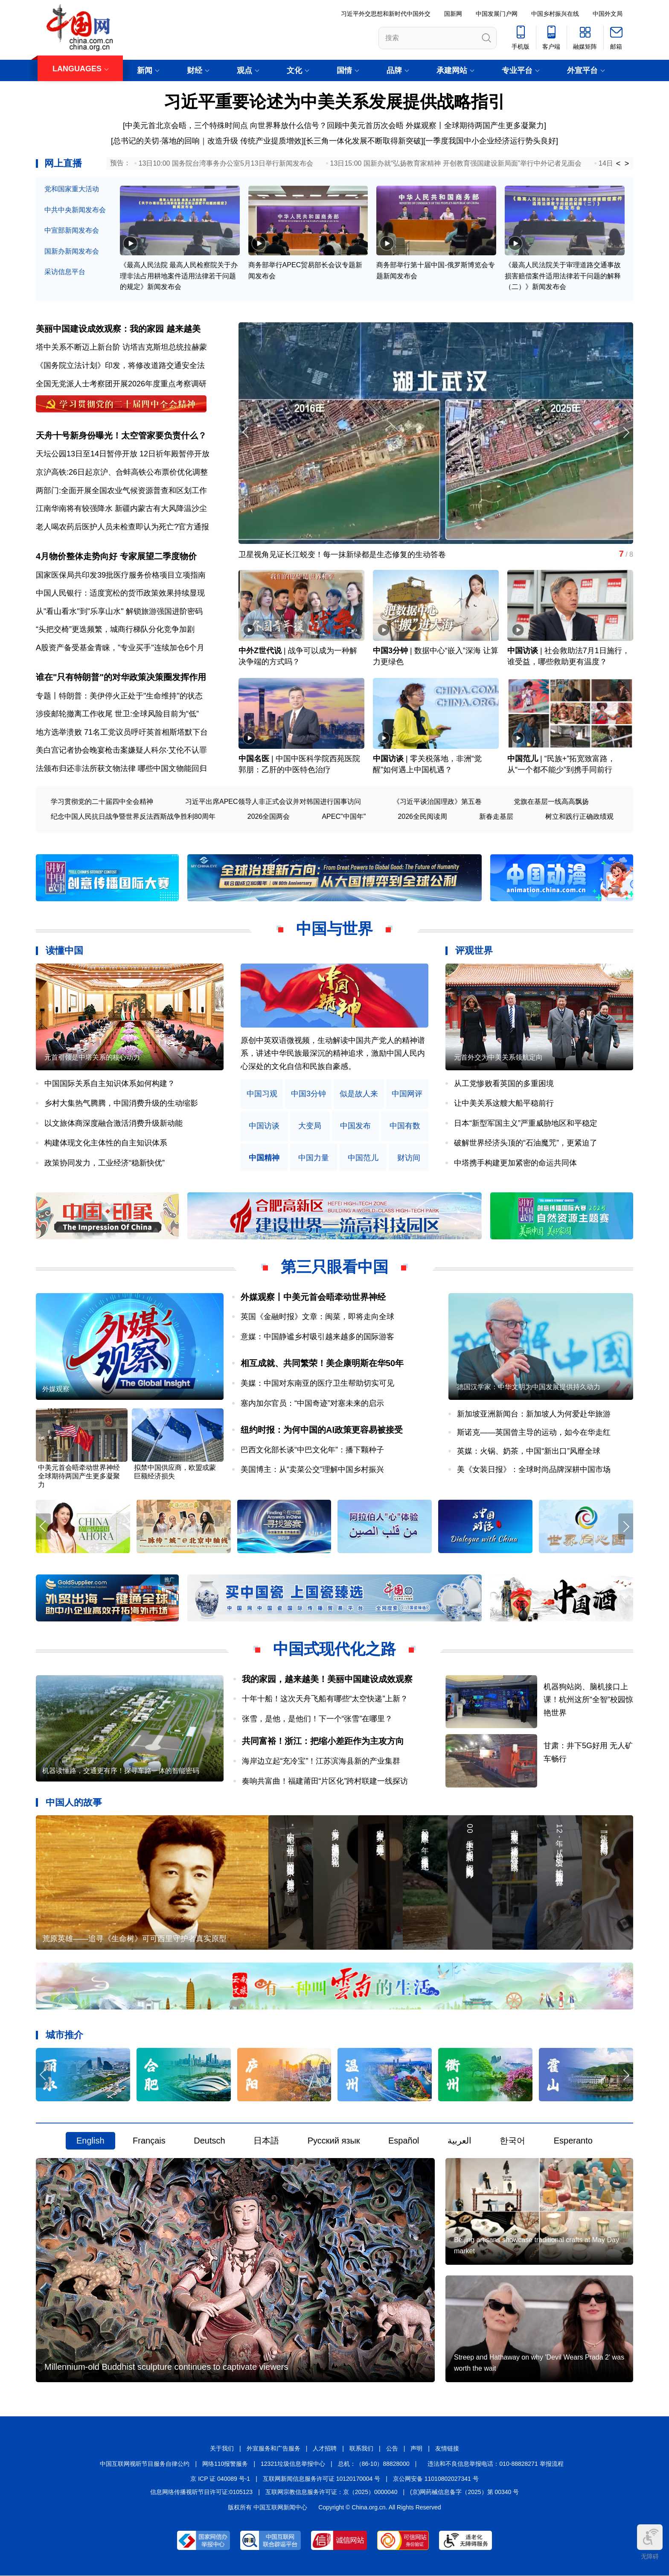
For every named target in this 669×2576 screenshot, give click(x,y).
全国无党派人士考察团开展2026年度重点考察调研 (121, 384)
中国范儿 (522, 758)
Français (149, 2141)
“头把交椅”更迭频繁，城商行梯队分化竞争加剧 (115, 629)
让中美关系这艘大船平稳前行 (504, 1103)
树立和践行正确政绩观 (579, 817)
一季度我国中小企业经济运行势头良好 (490, 141)
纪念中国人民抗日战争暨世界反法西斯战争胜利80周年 (133, 817)
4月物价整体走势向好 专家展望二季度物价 (116, 556)
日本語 (266, 2141)
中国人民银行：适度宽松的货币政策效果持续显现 (120, 593)
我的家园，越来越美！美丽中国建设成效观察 (327, 1679)
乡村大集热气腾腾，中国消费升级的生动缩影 (121, 1103)
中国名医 (254, 758)
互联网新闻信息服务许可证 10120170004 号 (321, 2479)
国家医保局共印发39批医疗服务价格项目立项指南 (121, 575)
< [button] (618, 163)
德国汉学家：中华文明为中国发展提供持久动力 (528, 1386)
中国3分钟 (390, 650)
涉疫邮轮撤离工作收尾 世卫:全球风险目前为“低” (117, 714)
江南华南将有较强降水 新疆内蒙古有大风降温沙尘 (121, 508)
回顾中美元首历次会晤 (366, 125)
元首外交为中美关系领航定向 (498, 1057)
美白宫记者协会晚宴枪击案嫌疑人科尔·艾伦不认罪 (121, 750)
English (90, 2141)
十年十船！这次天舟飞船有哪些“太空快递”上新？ (325, 1699)
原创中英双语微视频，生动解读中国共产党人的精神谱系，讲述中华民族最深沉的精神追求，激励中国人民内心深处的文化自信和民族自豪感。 (333, 1053)
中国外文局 (607, 13)
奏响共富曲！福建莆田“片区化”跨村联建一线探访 (325, 1781)
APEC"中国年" (344, 817)
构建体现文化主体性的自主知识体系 (105, 1143)
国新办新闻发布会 (71, 251)
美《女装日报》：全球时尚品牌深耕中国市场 (534, 1470)
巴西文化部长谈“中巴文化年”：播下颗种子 (312, 1450)
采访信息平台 (64, 271)
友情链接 (447, 2448)
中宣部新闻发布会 (71, 230)
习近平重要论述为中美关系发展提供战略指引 (334, 101)
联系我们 (361, 2448)
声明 (416, 2448)
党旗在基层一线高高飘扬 (551, 802)
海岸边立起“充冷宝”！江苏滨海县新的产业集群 (321, 1761)
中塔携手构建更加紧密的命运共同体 (515, 1163)
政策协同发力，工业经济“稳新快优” (104, 1163)
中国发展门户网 (497, 13)
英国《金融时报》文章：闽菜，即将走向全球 (317, 1317)
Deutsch (209, 2141)
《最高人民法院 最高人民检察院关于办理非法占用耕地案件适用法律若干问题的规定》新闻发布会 (179, 275)
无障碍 (650, 2542)
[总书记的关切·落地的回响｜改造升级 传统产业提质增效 (206, 141)
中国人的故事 (74, 1802)
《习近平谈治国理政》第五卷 (437, 802)
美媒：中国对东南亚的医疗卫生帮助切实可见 (317, 1383)
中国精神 (264, 1158)
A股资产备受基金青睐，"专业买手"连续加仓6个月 (120, 647)
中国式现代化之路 (334, 1649)
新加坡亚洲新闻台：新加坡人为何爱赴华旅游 (534, 1414)
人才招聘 (325, 2448)
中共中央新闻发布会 (75, 209)
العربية (459, 2141)
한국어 (512, 2141)
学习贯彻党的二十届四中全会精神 (102, 802)
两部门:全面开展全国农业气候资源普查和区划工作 (121, 490)
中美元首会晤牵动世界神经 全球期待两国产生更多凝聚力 (79, 1476)
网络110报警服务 (225, 2464)
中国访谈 (522, 650)
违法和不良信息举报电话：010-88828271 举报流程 (495, 2464)
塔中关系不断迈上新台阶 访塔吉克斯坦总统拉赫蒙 (121, 347)
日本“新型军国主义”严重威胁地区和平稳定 (525, 1123)
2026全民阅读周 (422, 817)
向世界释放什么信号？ (288, 125)
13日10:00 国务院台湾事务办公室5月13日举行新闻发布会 (226, 163)
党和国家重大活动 (71, 189)
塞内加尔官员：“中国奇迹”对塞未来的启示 (312, 1403)
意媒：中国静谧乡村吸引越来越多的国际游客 (317, 1336)
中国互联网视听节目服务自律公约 (144, 2464)
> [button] (627, 163)
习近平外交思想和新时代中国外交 (385, 13)
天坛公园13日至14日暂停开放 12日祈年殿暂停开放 (122, 454)
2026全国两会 (268, 817)
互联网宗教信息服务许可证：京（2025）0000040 (331, 2492)
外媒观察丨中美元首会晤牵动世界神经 (313, 1297)
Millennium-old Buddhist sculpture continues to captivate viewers (166, 2367)
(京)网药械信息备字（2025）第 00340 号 (464, 2492)
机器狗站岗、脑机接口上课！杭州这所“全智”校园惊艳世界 (588, 1699)
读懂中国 (64, 950)
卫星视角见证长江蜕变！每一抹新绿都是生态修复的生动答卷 (342, 555)
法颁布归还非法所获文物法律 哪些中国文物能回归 (121, 769)
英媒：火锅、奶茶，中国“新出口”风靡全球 (528, 1451)
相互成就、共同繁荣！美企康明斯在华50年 (322, 1363)
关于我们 (222, 2448)
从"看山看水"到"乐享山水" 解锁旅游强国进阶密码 (119, 611)
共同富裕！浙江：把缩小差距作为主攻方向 (323, 1741)
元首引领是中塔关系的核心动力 (92, 1057)
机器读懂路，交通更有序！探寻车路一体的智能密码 (120, 1771)
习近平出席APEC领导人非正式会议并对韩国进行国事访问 (273, 802)
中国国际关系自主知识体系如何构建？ (109, 1083)
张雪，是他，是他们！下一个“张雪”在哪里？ (317, 1718)
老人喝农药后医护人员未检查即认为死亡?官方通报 (122, 527)
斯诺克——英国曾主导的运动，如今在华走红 (534, 1432)
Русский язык (334, 2141)
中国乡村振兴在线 (555, 13)
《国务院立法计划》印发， (82, 365)
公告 (392, 2448)
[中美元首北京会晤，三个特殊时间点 (185, 125)
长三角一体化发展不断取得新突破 (363, 141)
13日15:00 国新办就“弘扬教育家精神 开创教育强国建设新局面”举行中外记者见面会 (456, 163)
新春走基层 (496, 817)
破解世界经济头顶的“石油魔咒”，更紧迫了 (525, 1143)
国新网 (453, 13)
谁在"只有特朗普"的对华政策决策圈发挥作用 (121, 677)
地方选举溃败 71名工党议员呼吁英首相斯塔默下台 (122, 732)
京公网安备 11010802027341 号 (436, 2479)
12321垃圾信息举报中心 (293, 2464)
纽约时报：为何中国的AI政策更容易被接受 (322, 1430)
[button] (625, 432)
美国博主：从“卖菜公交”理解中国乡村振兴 (312, 1470)
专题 (43, 696)
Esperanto (573, 2141)
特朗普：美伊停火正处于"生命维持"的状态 (131, 696)
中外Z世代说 (260, 650)
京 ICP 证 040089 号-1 (220, 2479)
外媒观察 (56, 1389)
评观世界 (474, 950)
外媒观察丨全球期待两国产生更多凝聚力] (476, 125)
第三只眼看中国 (334, 1267)
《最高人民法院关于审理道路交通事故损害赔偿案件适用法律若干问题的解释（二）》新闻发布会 (563, 275)
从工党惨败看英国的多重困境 (504, 1083)
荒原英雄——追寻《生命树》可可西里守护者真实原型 (134, 1939)
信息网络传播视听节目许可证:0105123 (201, 2492)
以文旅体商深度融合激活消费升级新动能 (113, 1123)
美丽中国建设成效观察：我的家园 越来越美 (118, 328)
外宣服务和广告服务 (273, 2448)
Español (403, 2141)
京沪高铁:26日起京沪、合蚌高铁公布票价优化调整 (122, 472)
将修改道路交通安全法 (166, 365)
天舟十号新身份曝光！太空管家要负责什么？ (121, 435)
